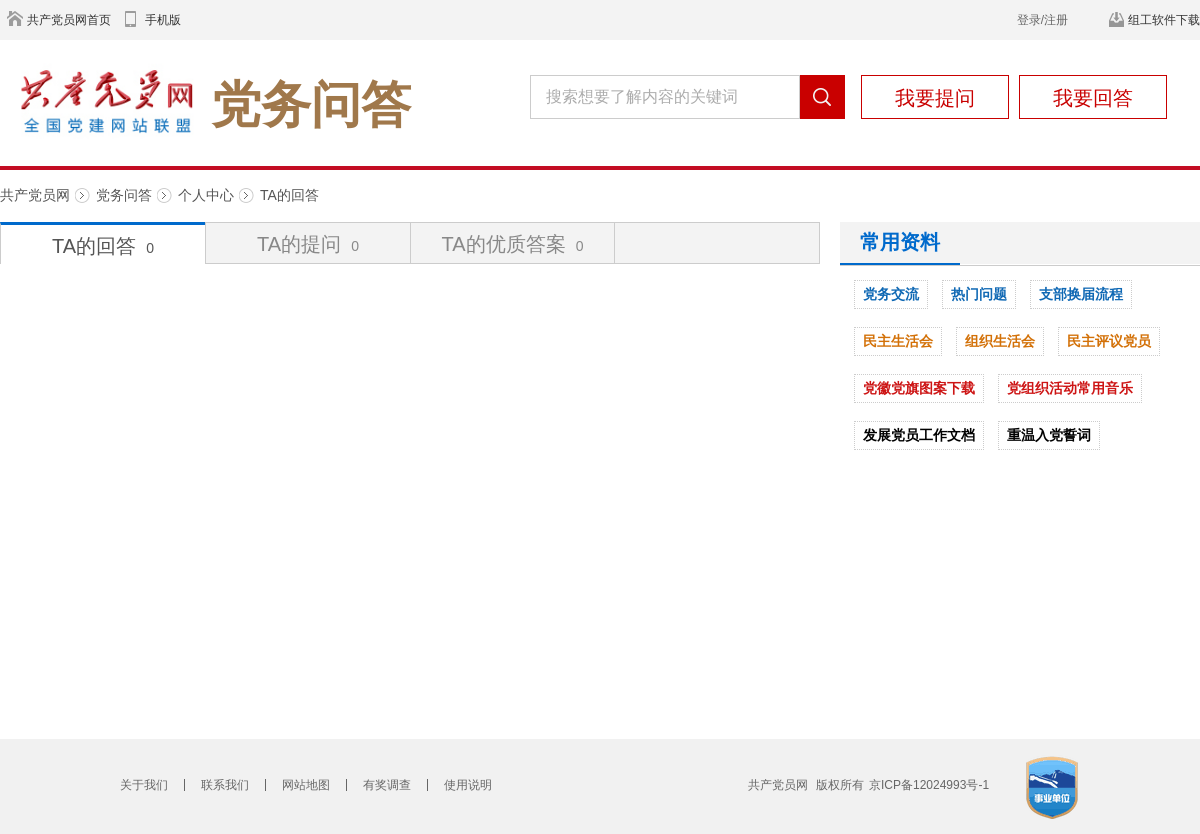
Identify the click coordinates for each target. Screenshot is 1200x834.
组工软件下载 (1164, 20)
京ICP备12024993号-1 (929, 785)
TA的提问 (308, 244)
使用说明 (468, 785)
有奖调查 (387, 785)
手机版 (163, 20)
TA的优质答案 (513, 244)
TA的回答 (289, 195)
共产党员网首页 (69, 20)
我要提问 (935, 98)
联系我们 (225, 785)
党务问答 (124, 195)
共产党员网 (35, 195)
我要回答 (1093, 98)
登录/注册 (1042, 20)
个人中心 (206, 195)
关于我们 (144, 785)
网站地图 (306, 785)
